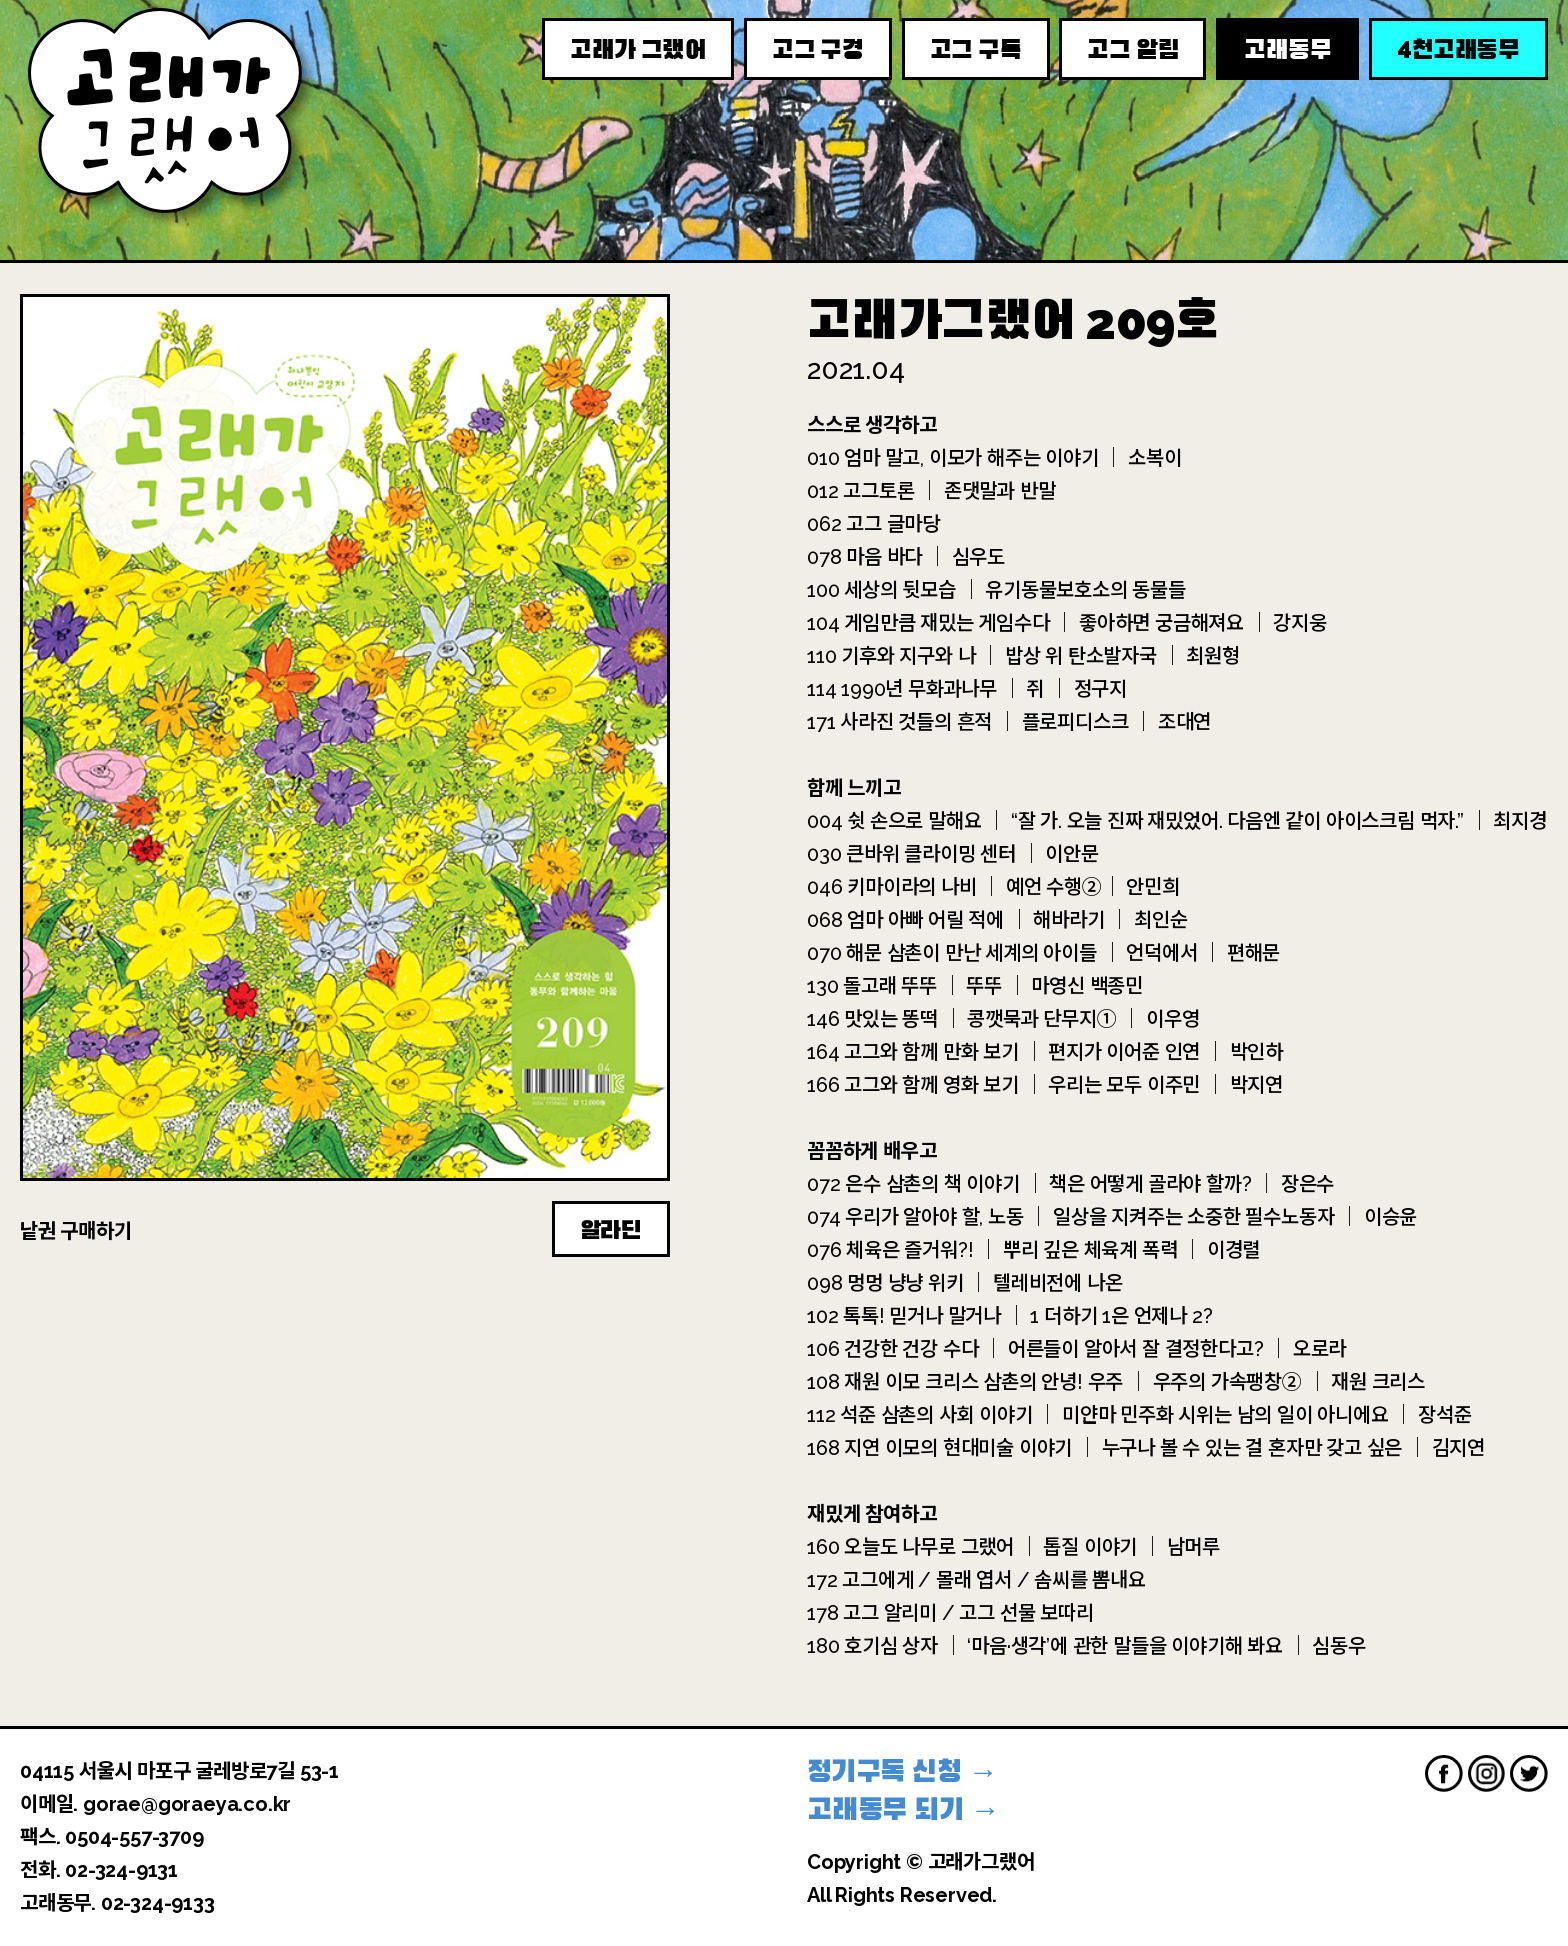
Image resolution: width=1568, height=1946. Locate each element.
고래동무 (1287, 50)
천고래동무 (1458, 48)
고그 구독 (976, 50)
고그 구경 (818, 50)
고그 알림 (1132, 50)
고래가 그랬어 (638, 50)
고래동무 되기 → (903, 1809)
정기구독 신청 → (902, 1771)
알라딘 (611, 1230)
